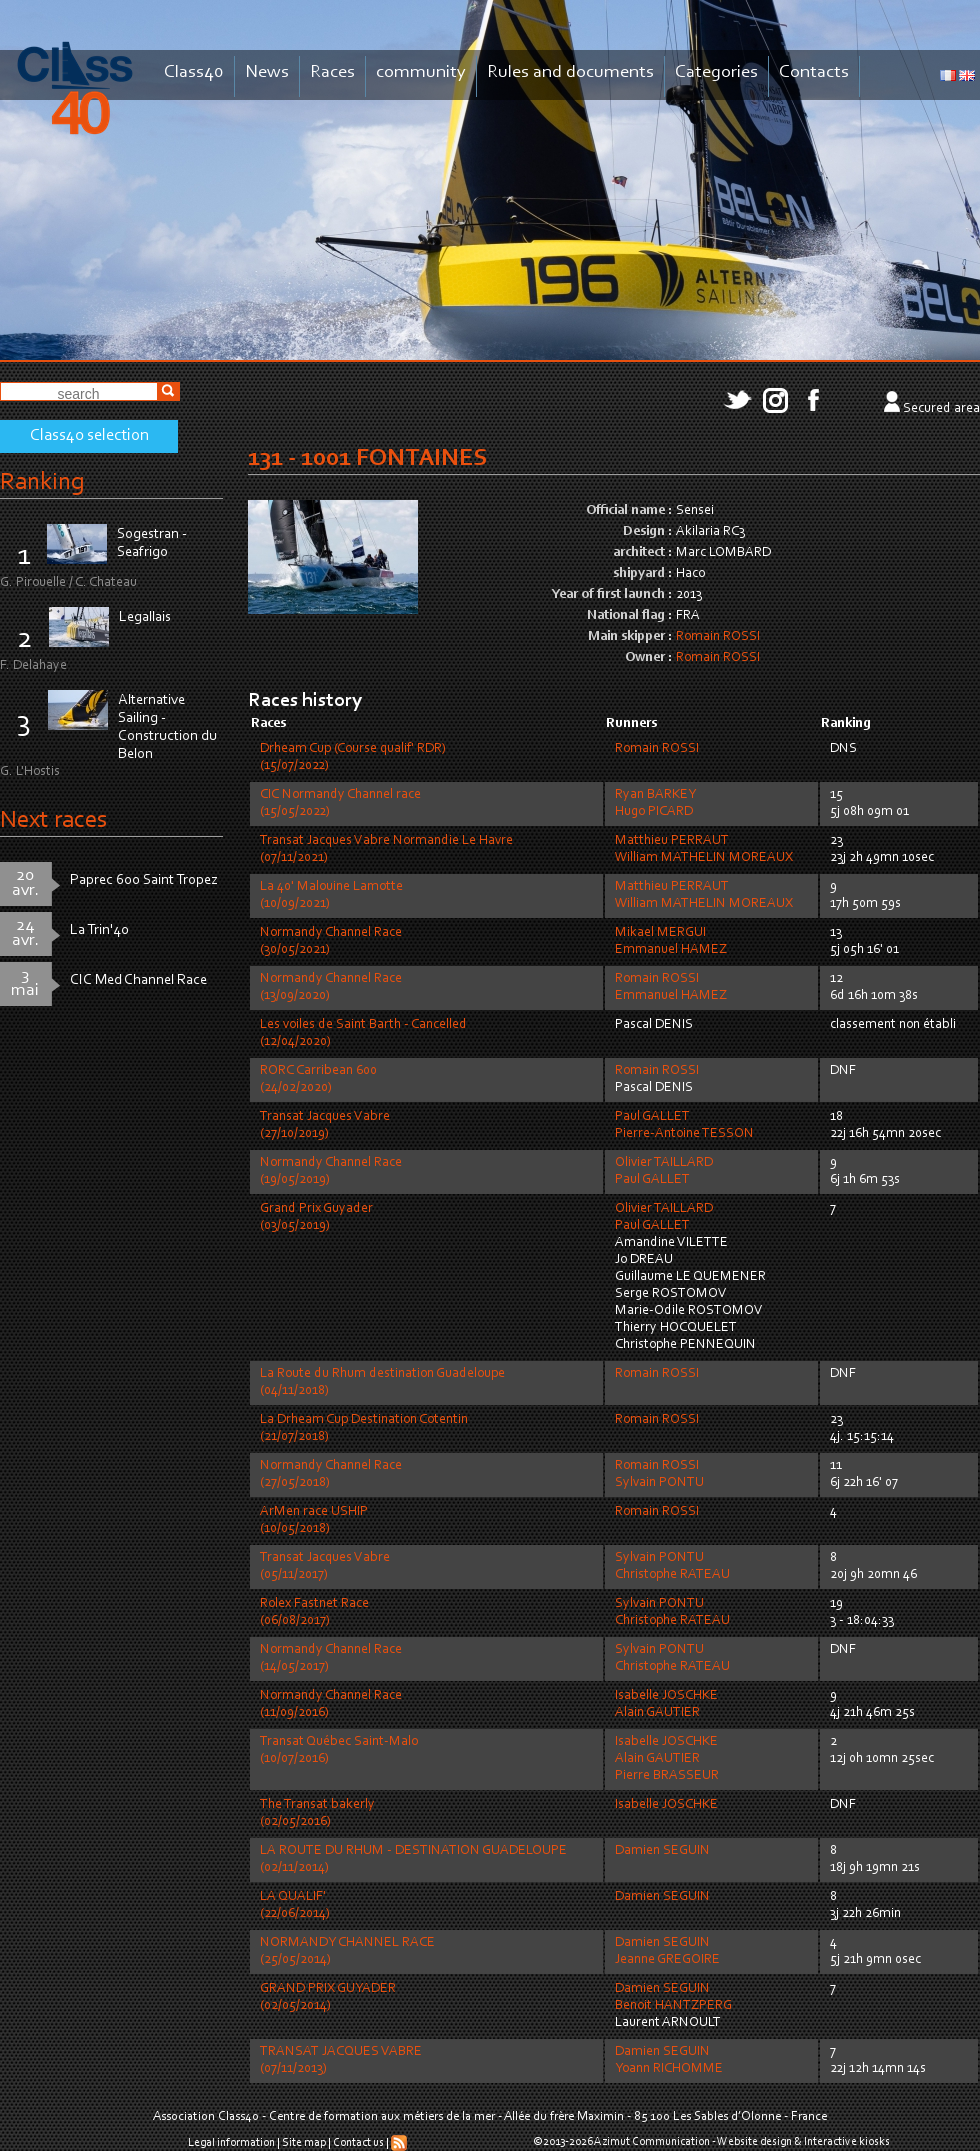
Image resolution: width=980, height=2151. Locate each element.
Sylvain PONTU (659, 1483)
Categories (716, 72)
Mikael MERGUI (660, 933)
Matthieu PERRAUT (672, 841)
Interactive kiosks (847, 2142)
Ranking (42, 482)
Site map (304, 2143)
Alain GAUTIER (657, 1713)
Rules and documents (570, 72)
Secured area (941, 409)
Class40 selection (89, 436)
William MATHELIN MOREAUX (704, 858)
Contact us (358, 2143)
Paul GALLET (652, 1117)
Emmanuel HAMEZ (671, 950)
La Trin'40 (99, 930)
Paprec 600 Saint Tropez (144, 880)
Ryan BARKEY (655, 795)
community (421, 72)
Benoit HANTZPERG (673, 2006)
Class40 (194, 72)
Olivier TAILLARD (664, 1163)
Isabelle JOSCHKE (666, 1696)
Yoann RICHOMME (669, 2069)
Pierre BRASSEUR (667, 1776)
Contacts (814, 72)
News (267, 72)
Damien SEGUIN (662, 1851)
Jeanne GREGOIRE (667, 1960)
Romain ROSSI (718, 637)
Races (332, 72)
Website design (754, 2142)
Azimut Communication (652, 2142)
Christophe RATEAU (672, 1575)
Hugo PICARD (654, 812)
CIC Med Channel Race (138, 980)
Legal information (231, 2143)
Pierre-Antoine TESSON (684, 1134)
